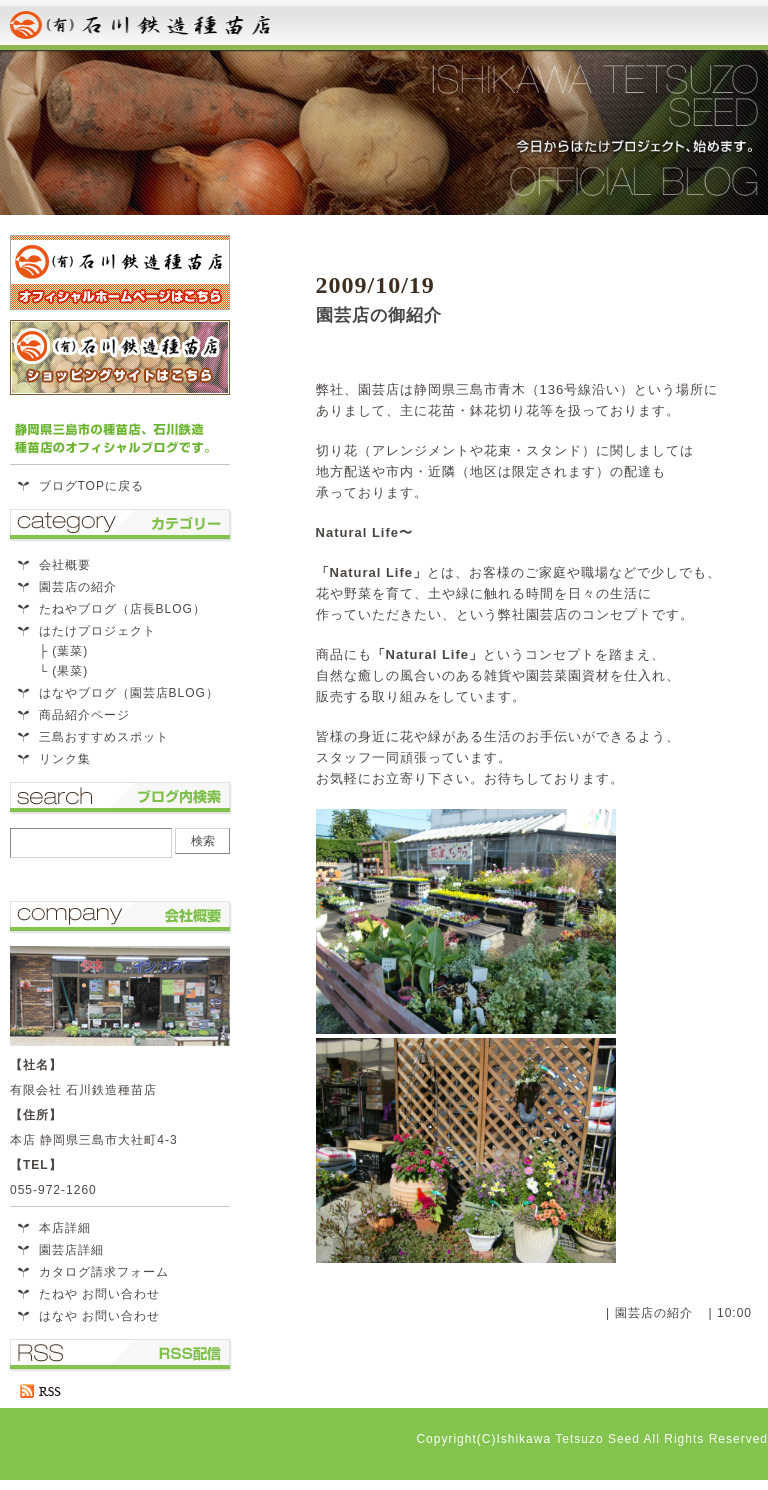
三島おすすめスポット (104, 737)
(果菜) (70, 671)
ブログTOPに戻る (91, 486)
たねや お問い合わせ (99, 1294)
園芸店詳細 (71, 1250)
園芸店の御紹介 (379, 315)
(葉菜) (70, 651)
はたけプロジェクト (97, 631)
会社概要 (65, 565)
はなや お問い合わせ (99, 1316)
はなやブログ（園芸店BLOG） (129, 693)
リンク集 (65, 759)
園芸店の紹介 (654, 1313)
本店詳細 (65, 1228)
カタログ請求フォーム (104, 1272)
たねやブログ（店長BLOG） (122, 609)
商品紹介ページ (84, 715)
